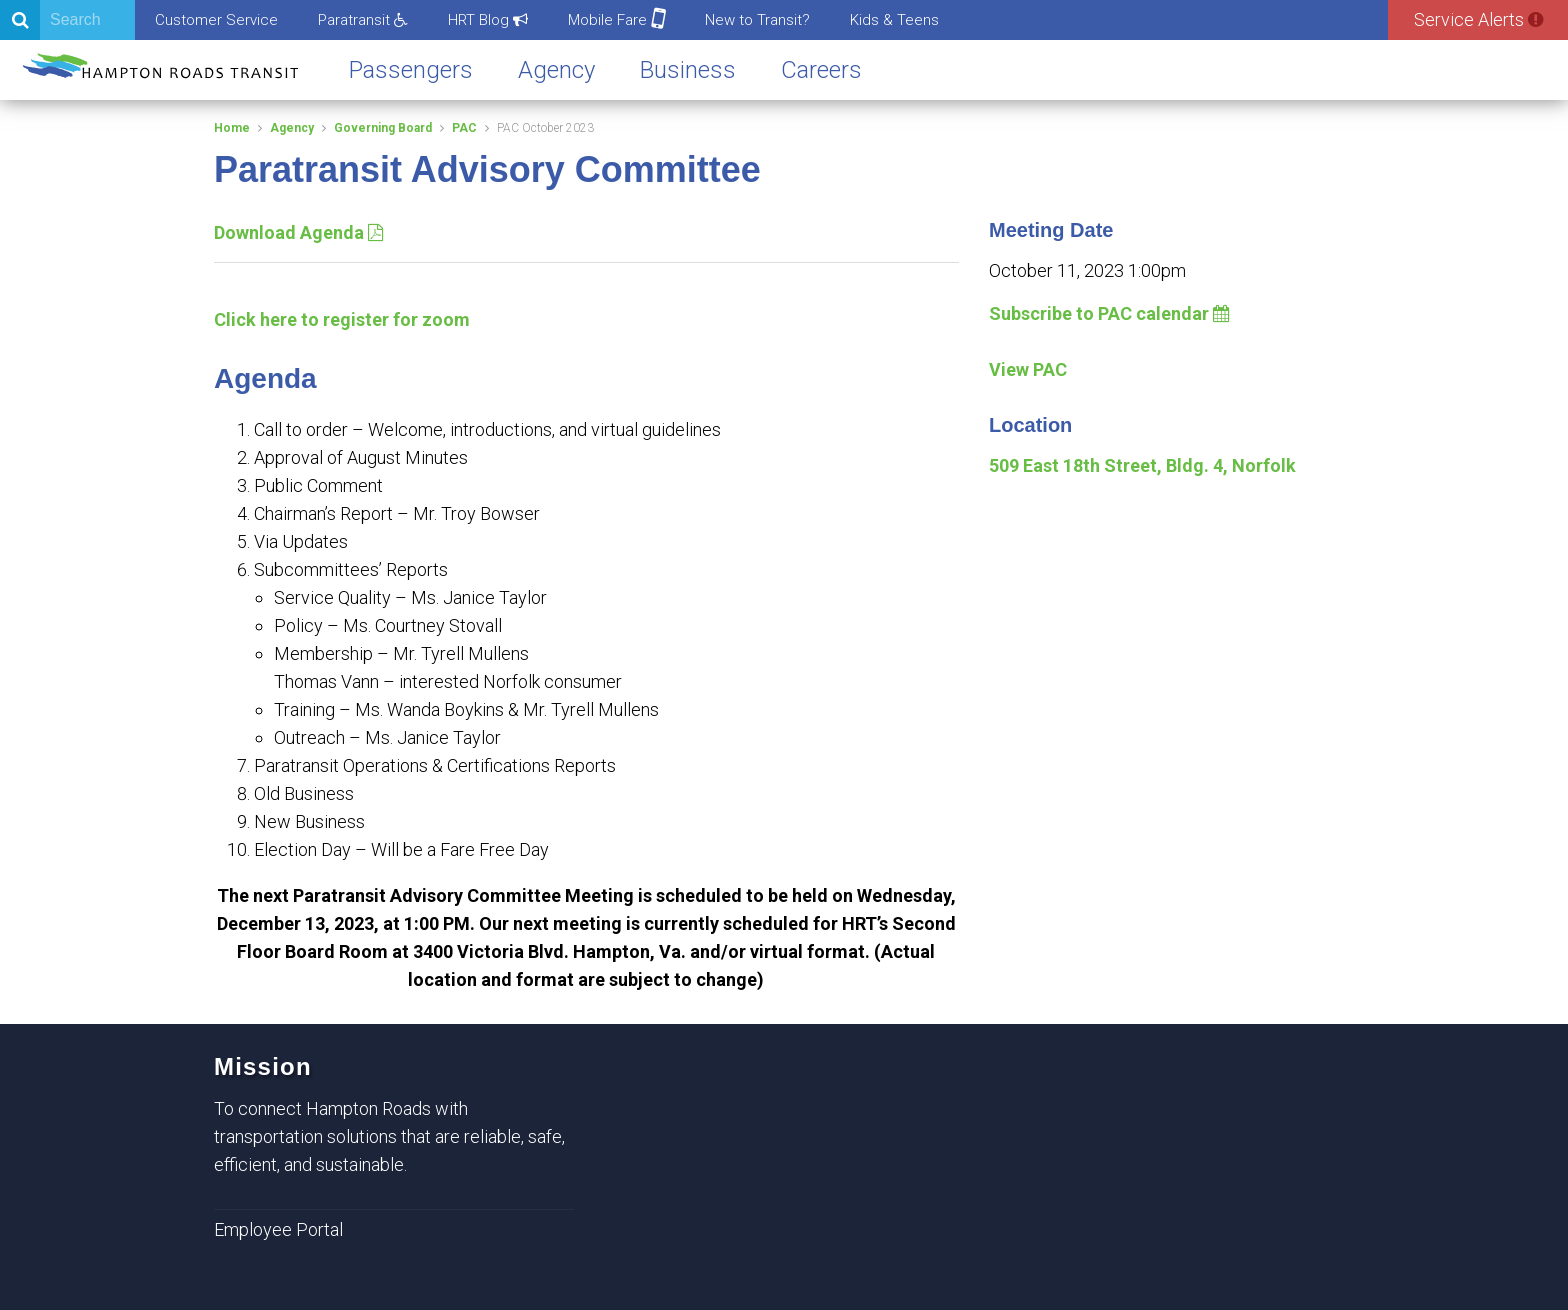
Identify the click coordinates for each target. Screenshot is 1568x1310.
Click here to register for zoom (342, 319)
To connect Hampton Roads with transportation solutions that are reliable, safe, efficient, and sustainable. (389, 1136)
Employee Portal (278, 1229)
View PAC (1028, 369)
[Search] (67, 20)
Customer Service (216, 20)
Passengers (411, 70)
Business (688, 70)
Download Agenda (298, 232)
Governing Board (383, 128)
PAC (464, 128)
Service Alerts (1478, 19)
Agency (556, 70)
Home (232, 128)
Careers (821, 70)
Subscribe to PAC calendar (1109, 313)
